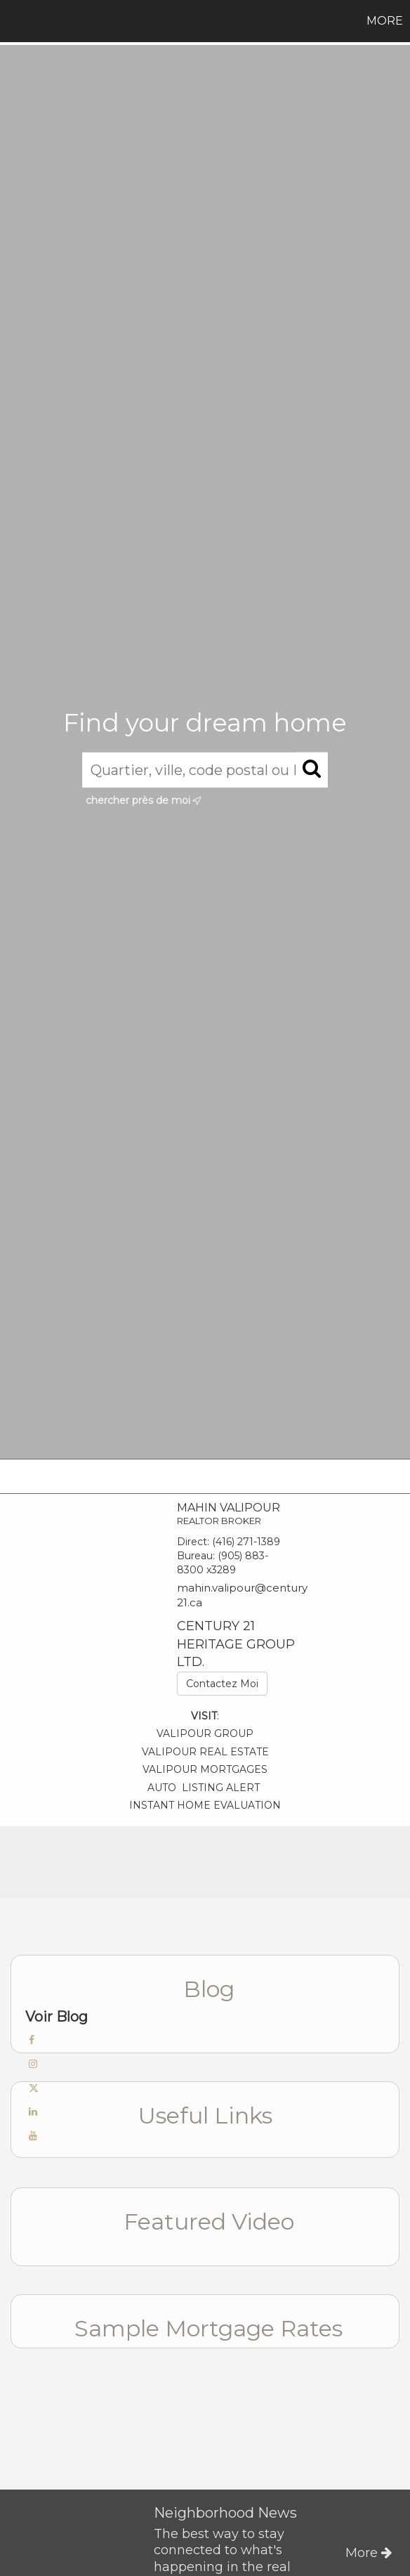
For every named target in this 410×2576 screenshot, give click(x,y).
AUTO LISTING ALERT (205, 1787)
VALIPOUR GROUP (205, 1733)
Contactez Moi (222, 1683)
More (384, 20)
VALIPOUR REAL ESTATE (205, 1751)
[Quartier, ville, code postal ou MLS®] (205, 769)
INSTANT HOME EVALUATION (205, 1805)
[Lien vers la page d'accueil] (12, 21)
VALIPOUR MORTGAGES (205, 1769)
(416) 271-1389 (246, 1541)
